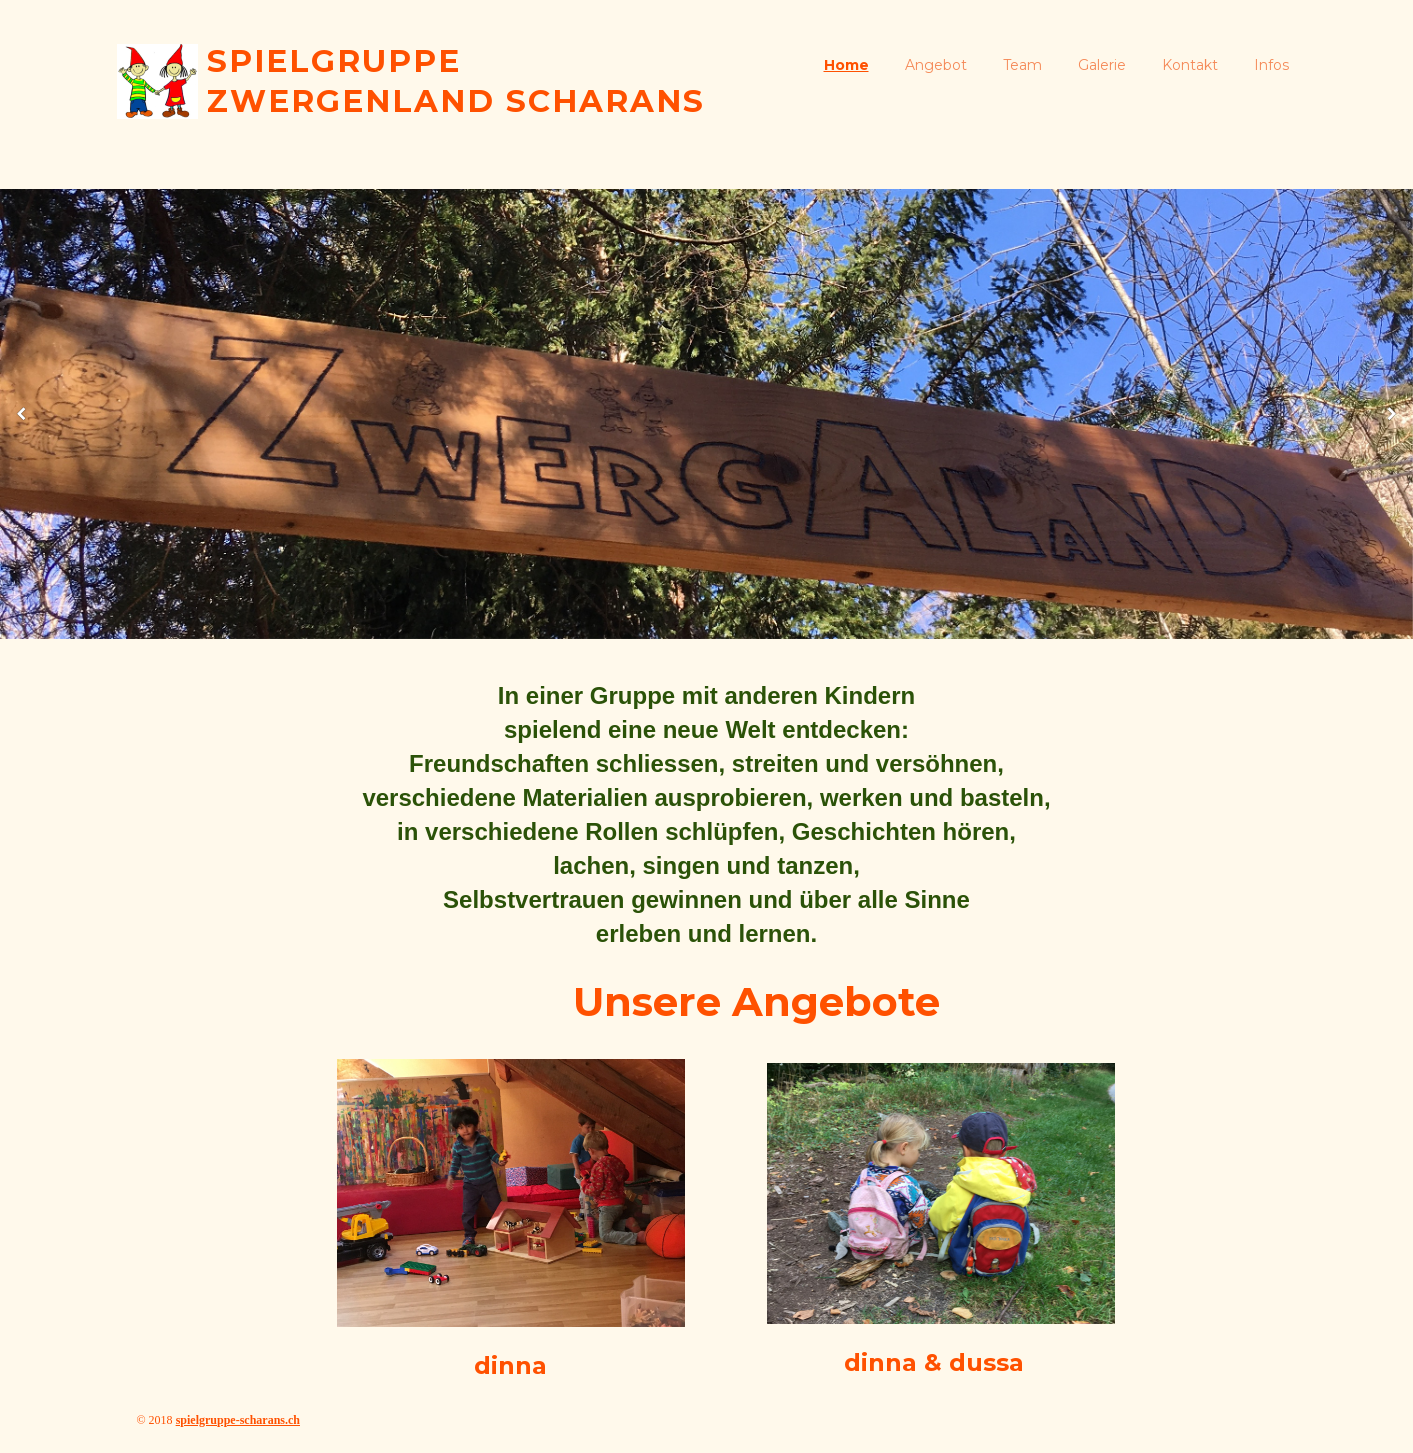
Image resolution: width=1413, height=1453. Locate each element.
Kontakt (1190, 65)
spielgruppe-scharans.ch (238, 1420)
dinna (510, 1365)
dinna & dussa (934, 1362)
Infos (1271, 65)
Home (846, 65)
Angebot (936, 65)
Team (1022, 65)
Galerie (1102, 65)
